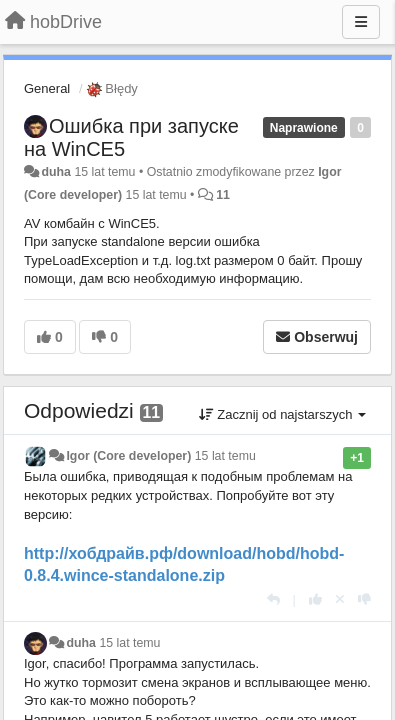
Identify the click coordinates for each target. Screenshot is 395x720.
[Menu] (361, 22)
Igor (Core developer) (128, 456)
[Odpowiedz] (273, 599)
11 (223, 195)
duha (56, 172)
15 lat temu (225, 456)
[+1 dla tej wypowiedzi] (315, 599)
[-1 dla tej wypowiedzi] (364, 599)
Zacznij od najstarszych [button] (282, 414)
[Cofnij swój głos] (340, 599)
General (47, 88)
